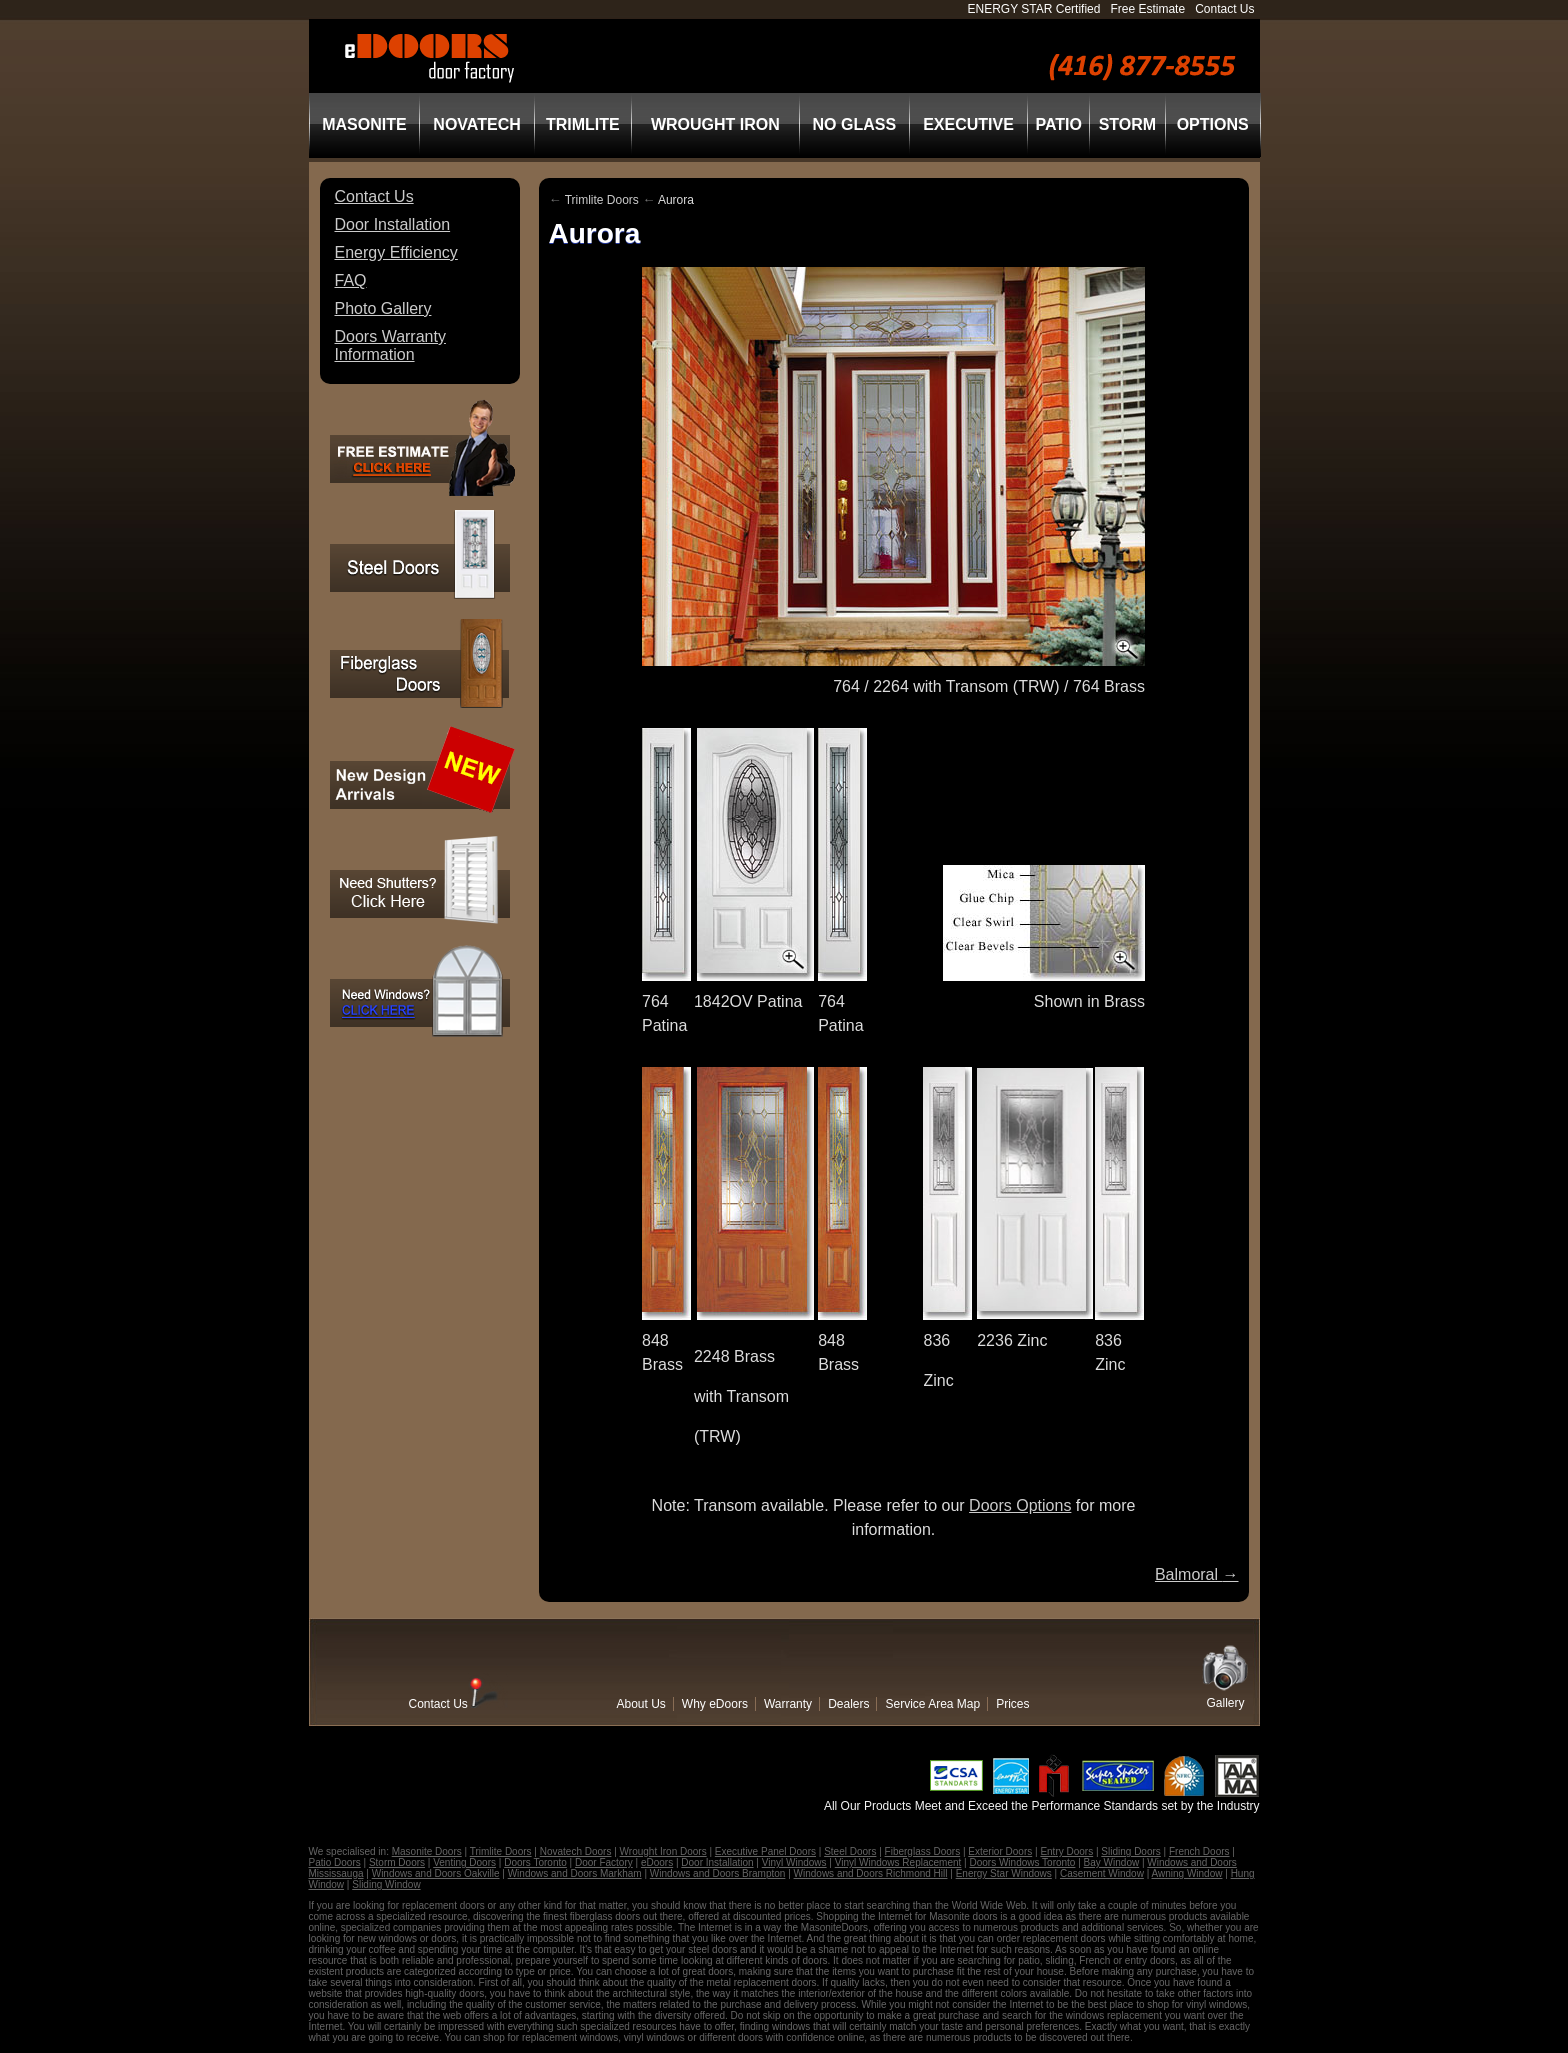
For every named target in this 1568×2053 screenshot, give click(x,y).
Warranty (788, 1704)
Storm (1127, 124)
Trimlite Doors (602, 200)
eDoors (657, 1862)
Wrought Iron (715, 124)
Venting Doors (464, 1862)
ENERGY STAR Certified (1034, 9)
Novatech (476, 124)
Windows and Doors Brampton (718, 1873)
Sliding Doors (1130, 1851)
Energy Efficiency (396, 252)
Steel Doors (850, 1851)
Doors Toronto (535, 1862)
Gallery (1226, 1703)
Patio (1058, 124)
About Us (641, 1704)
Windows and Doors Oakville (436, 1873)
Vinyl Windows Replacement (898, 1862)
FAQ (351, 280)
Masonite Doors (427, 1851)
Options (1213, 124)
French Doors (1199, 1851)
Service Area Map (932, 1704)
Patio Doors (335, 1862)
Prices (1012, 1704)
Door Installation (393, 224)
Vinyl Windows (794, 1862)
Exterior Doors (1000, 1851)
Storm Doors (397, 1862)
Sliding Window (386, 1884)
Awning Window (1187, 1873)
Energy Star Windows (1004, 1873)
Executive (968, 124)
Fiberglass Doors (923, 1851)
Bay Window (1112, 1862)
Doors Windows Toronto (1022, 1862)
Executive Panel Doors (765, 1851)
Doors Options (1020, 1505)
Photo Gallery (383, 308)
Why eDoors (715, 1704)
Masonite (364, 124)
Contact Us (1224, 9)
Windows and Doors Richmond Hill (871, 1873)
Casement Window (1102, 1873)
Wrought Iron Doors (663, 1851)
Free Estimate (1147, 9)
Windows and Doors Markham (575, 1873)
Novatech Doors (576, 1851)
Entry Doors (1066, 1851)
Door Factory (604, 1862)
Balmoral (1197, 1574)
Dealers (848, 1704)
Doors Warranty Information (390, 345)
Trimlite (583, 124)
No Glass (855, 124)
